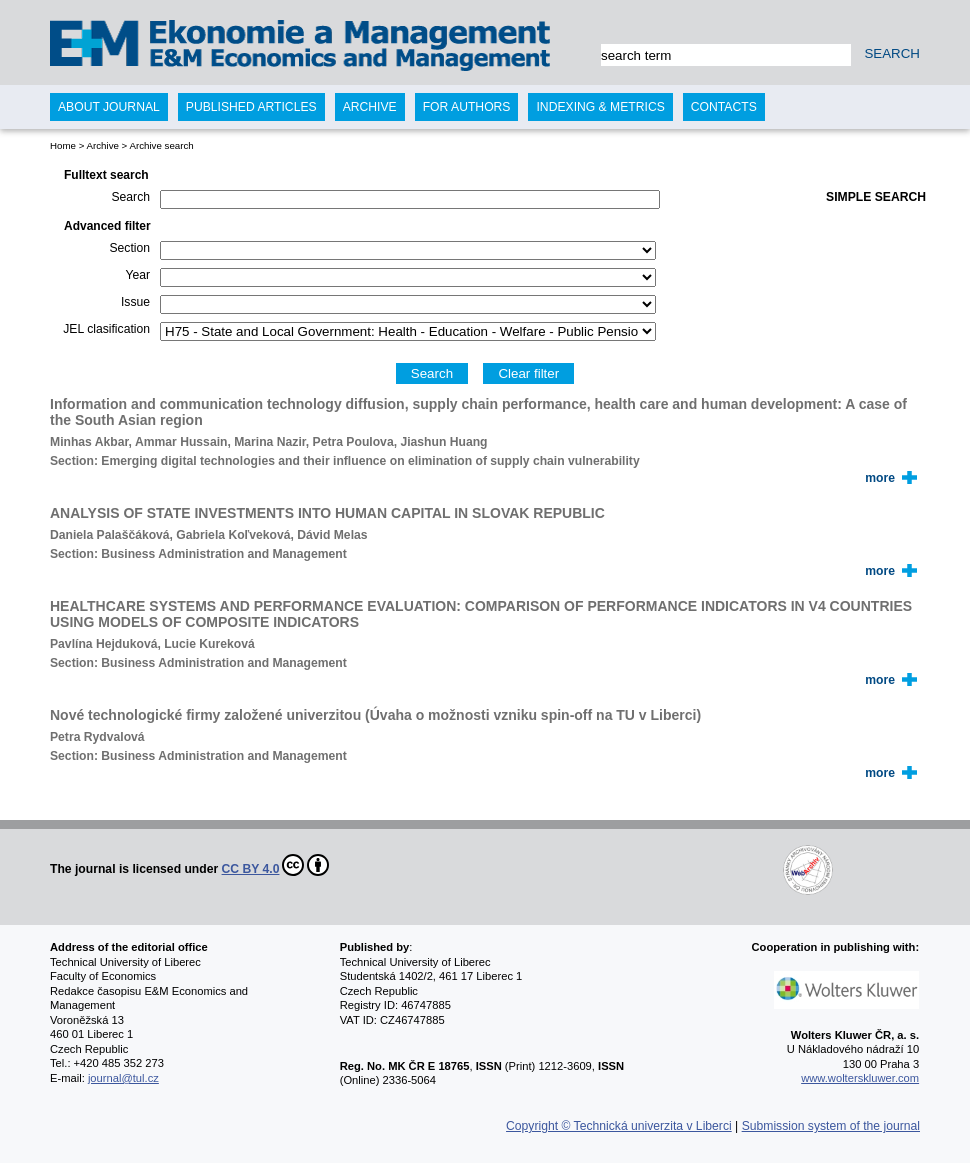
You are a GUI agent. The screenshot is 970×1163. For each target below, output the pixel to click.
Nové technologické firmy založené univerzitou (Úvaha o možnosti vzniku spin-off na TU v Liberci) (375, 715)
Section (129, 248)
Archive (102, 145)
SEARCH (892, 53)
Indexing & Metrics (600, 107)
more (880, 478)
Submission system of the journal (831, 1126)
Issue (135, 302)
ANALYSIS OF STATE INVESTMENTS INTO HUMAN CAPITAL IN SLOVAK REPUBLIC (327, 513)
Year (137, 275)
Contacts (724, 107)
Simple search (876, 197)
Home (63, 145)
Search (130, 197)
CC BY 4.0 (276, 865)
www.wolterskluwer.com (860, 1078)
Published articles (251, 107)
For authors (467, 107)
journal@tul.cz (123, 1078)
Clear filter (528, 373)
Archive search (161, 145)
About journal (109, 107)
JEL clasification (106, 329)
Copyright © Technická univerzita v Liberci (619, 1126)
